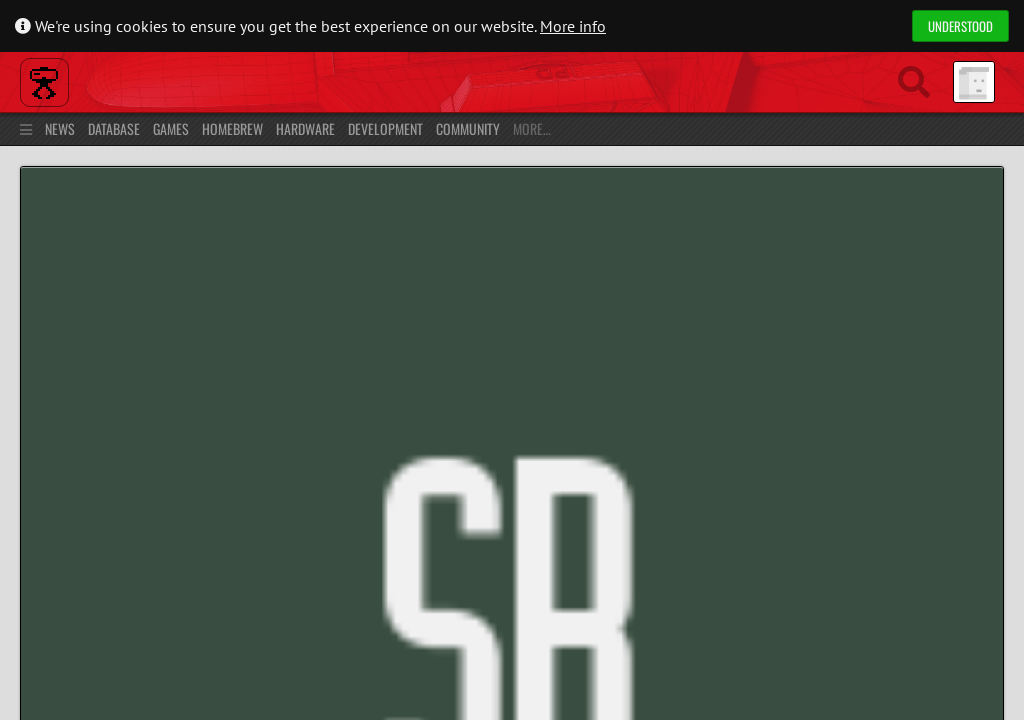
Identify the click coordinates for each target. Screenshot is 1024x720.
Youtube (792, 602)
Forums (395, 349)
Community (463, 128)
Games (166, 128)
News (55, 128)
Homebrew (227, 128)
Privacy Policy (106, 674)
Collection (206, 349)
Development (380, 128)
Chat (328, 349)
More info (573, 26)
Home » (105, 195)
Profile (45, 349)
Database (109, 128)
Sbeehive (141, 228)
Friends (274, 349)
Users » (239, 195)
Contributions (121, 349)
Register (974, 128)
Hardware (300, 128)
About (33, 674)
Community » (177, 195)
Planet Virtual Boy (191, 80)
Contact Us (194, 674)
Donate (974, 602)
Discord (888, 602)
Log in (920, 128)
